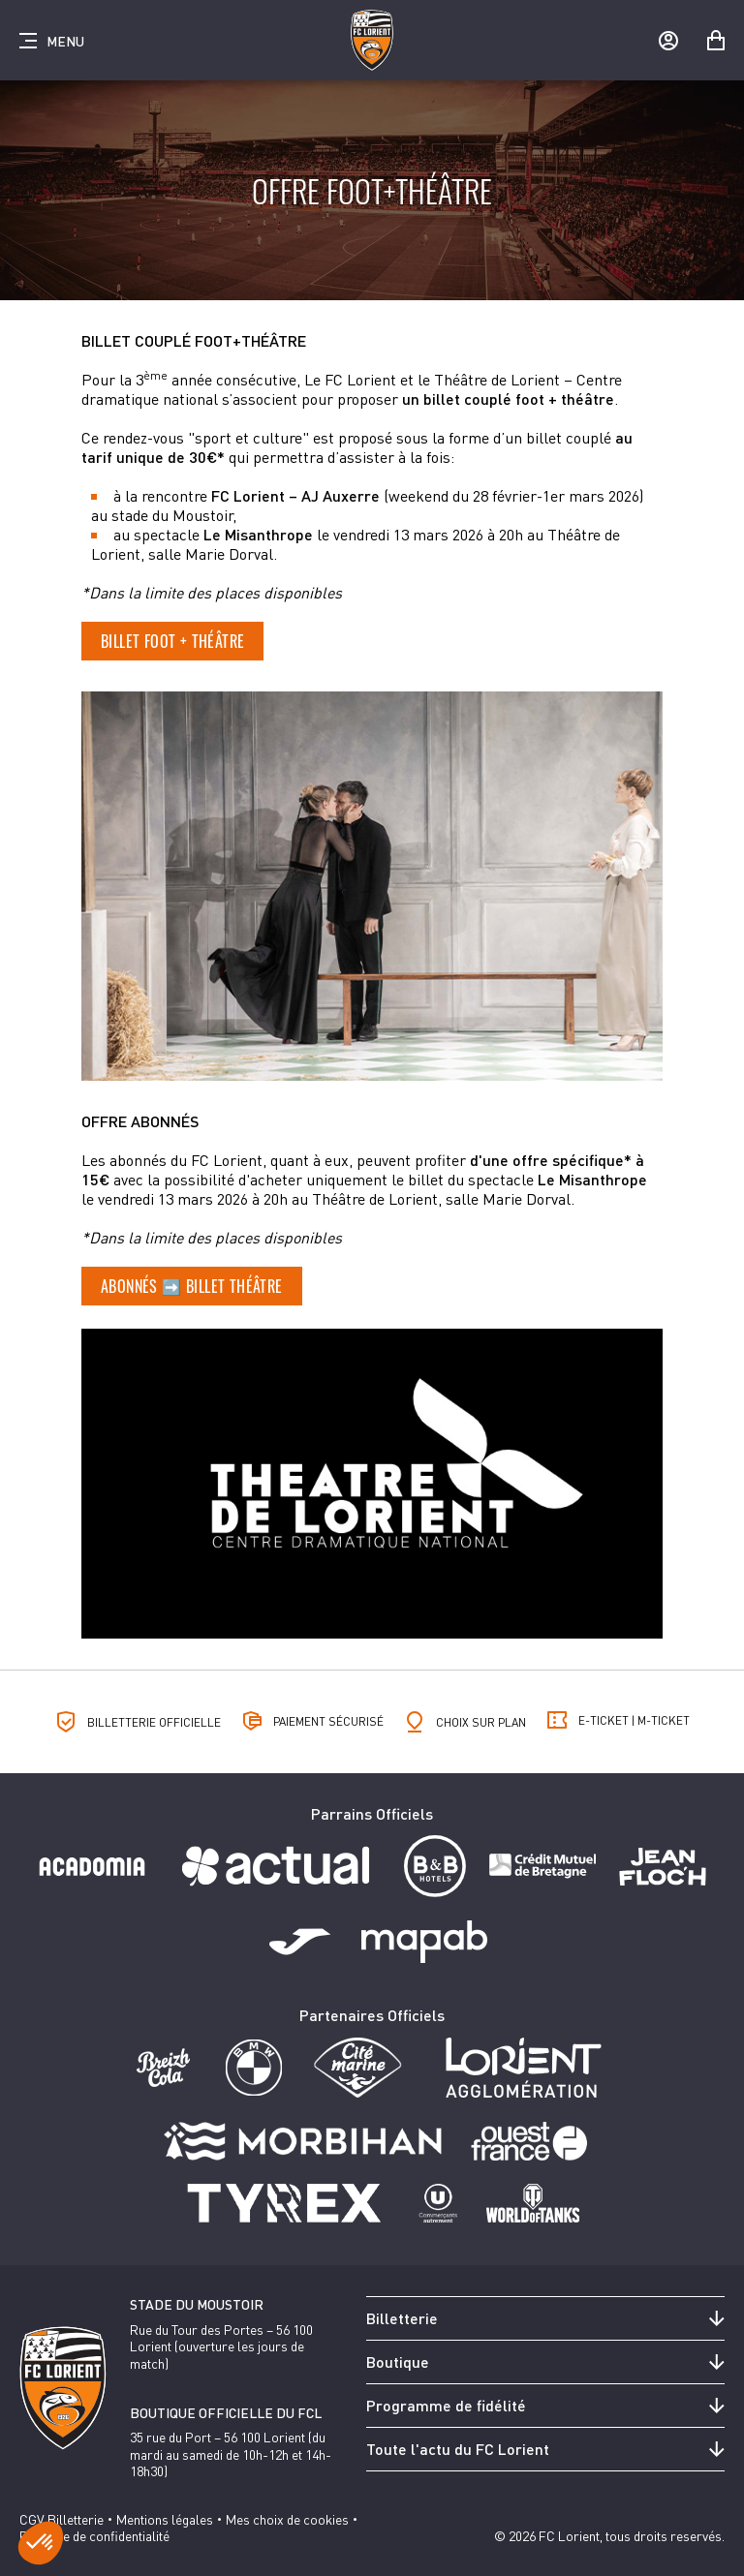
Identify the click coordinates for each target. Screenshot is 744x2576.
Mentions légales (164, 2519)
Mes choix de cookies (287, 2519)
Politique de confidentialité (94, 2536)
